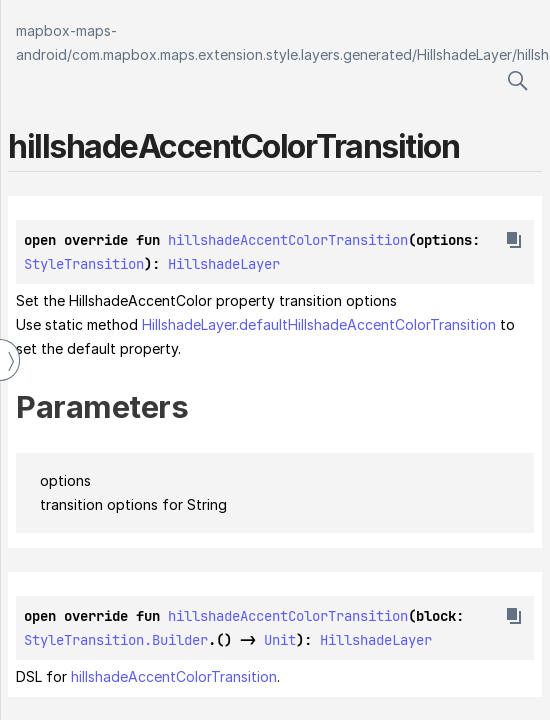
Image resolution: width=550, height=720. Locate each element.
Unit (280, 640)
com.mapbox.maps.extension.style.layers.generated (242, 54)
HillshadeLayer (464, 54)
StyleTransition (84, 264)
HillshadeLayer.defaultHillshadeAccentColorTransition (319, 324)
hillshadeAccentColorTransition (288, 240)
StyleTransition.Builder (116, 640)
